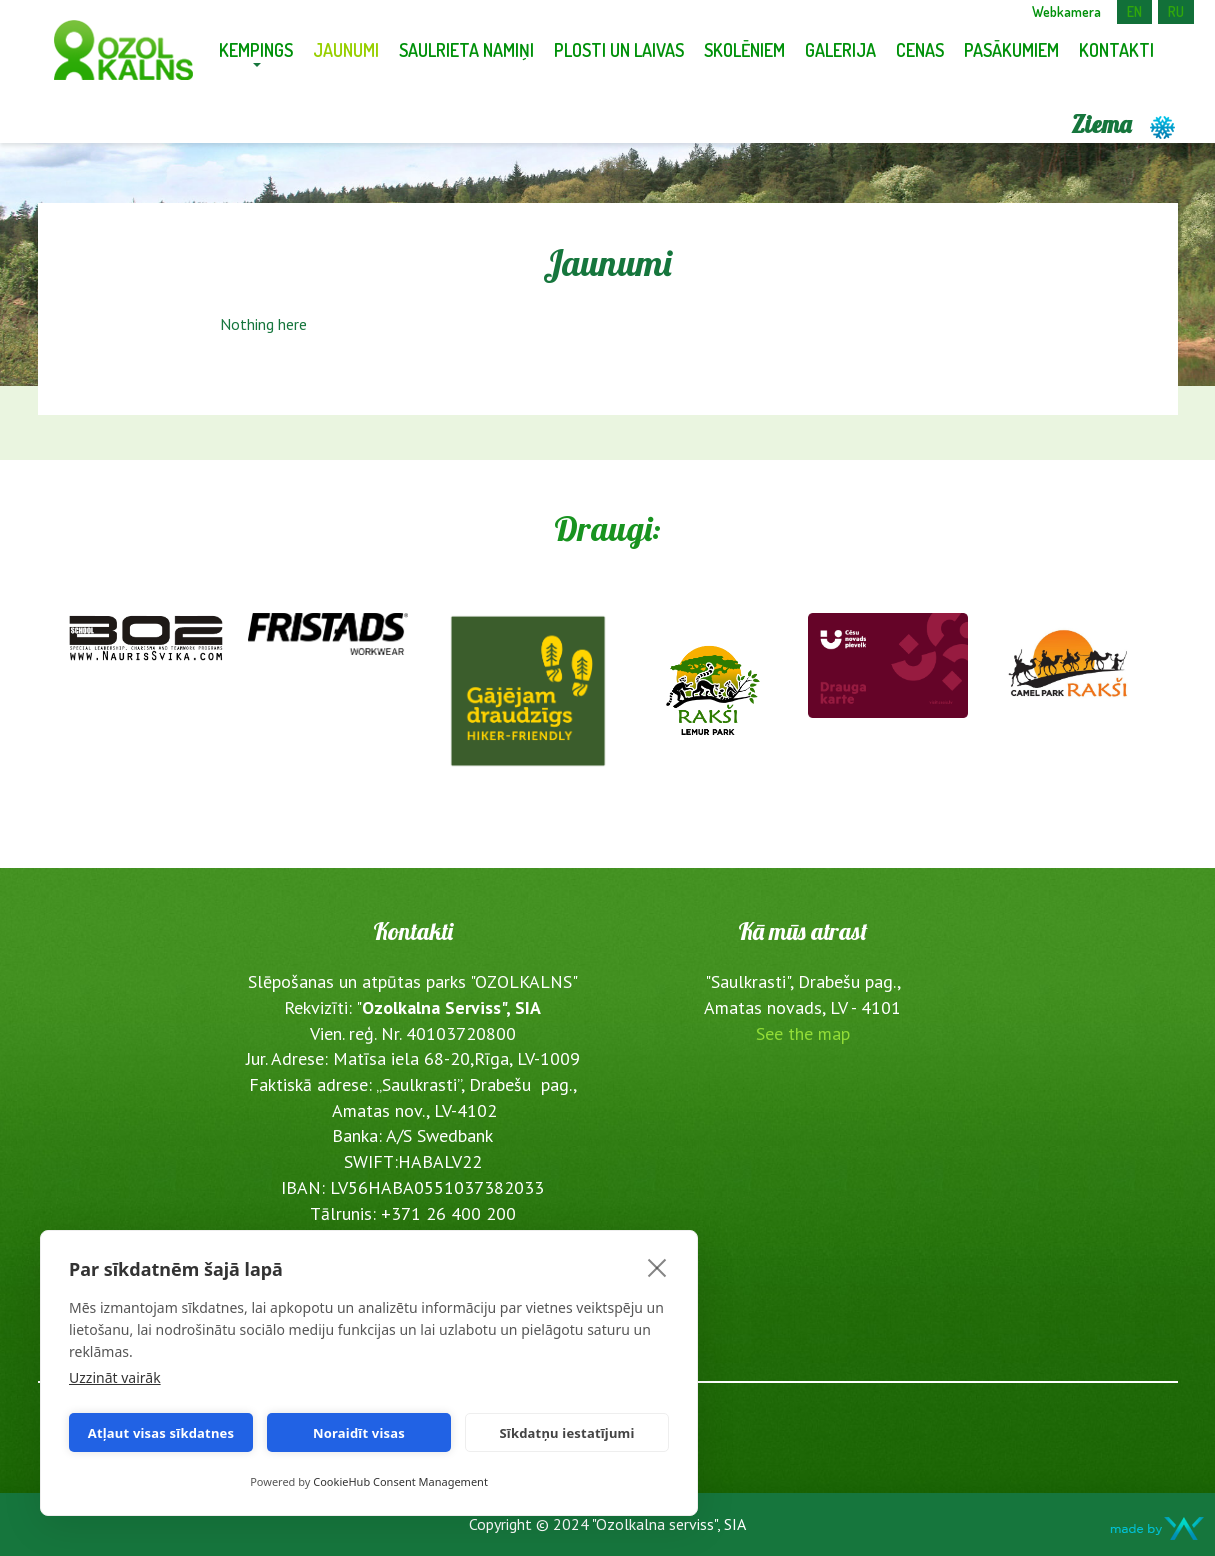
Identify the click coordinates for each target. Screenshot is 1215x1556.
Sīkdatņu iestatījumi (566, 1433)
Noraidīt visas (359, 1433)
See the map (803, 1033)
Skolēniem (744, 50)
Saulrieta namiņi (466, 50)
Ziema (1124, 124)
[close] (657, 1267)
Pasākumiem (1011, 50)
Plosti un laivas (619, 50)
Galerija (840, 50)
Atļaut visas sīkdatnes (161, 1433)
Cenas (920, 50)
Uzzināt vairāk (115, 1377)
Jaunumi (346, 50)
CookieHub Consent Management (400, 1481)
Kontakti (1116, 50)
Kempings (256, 50)
